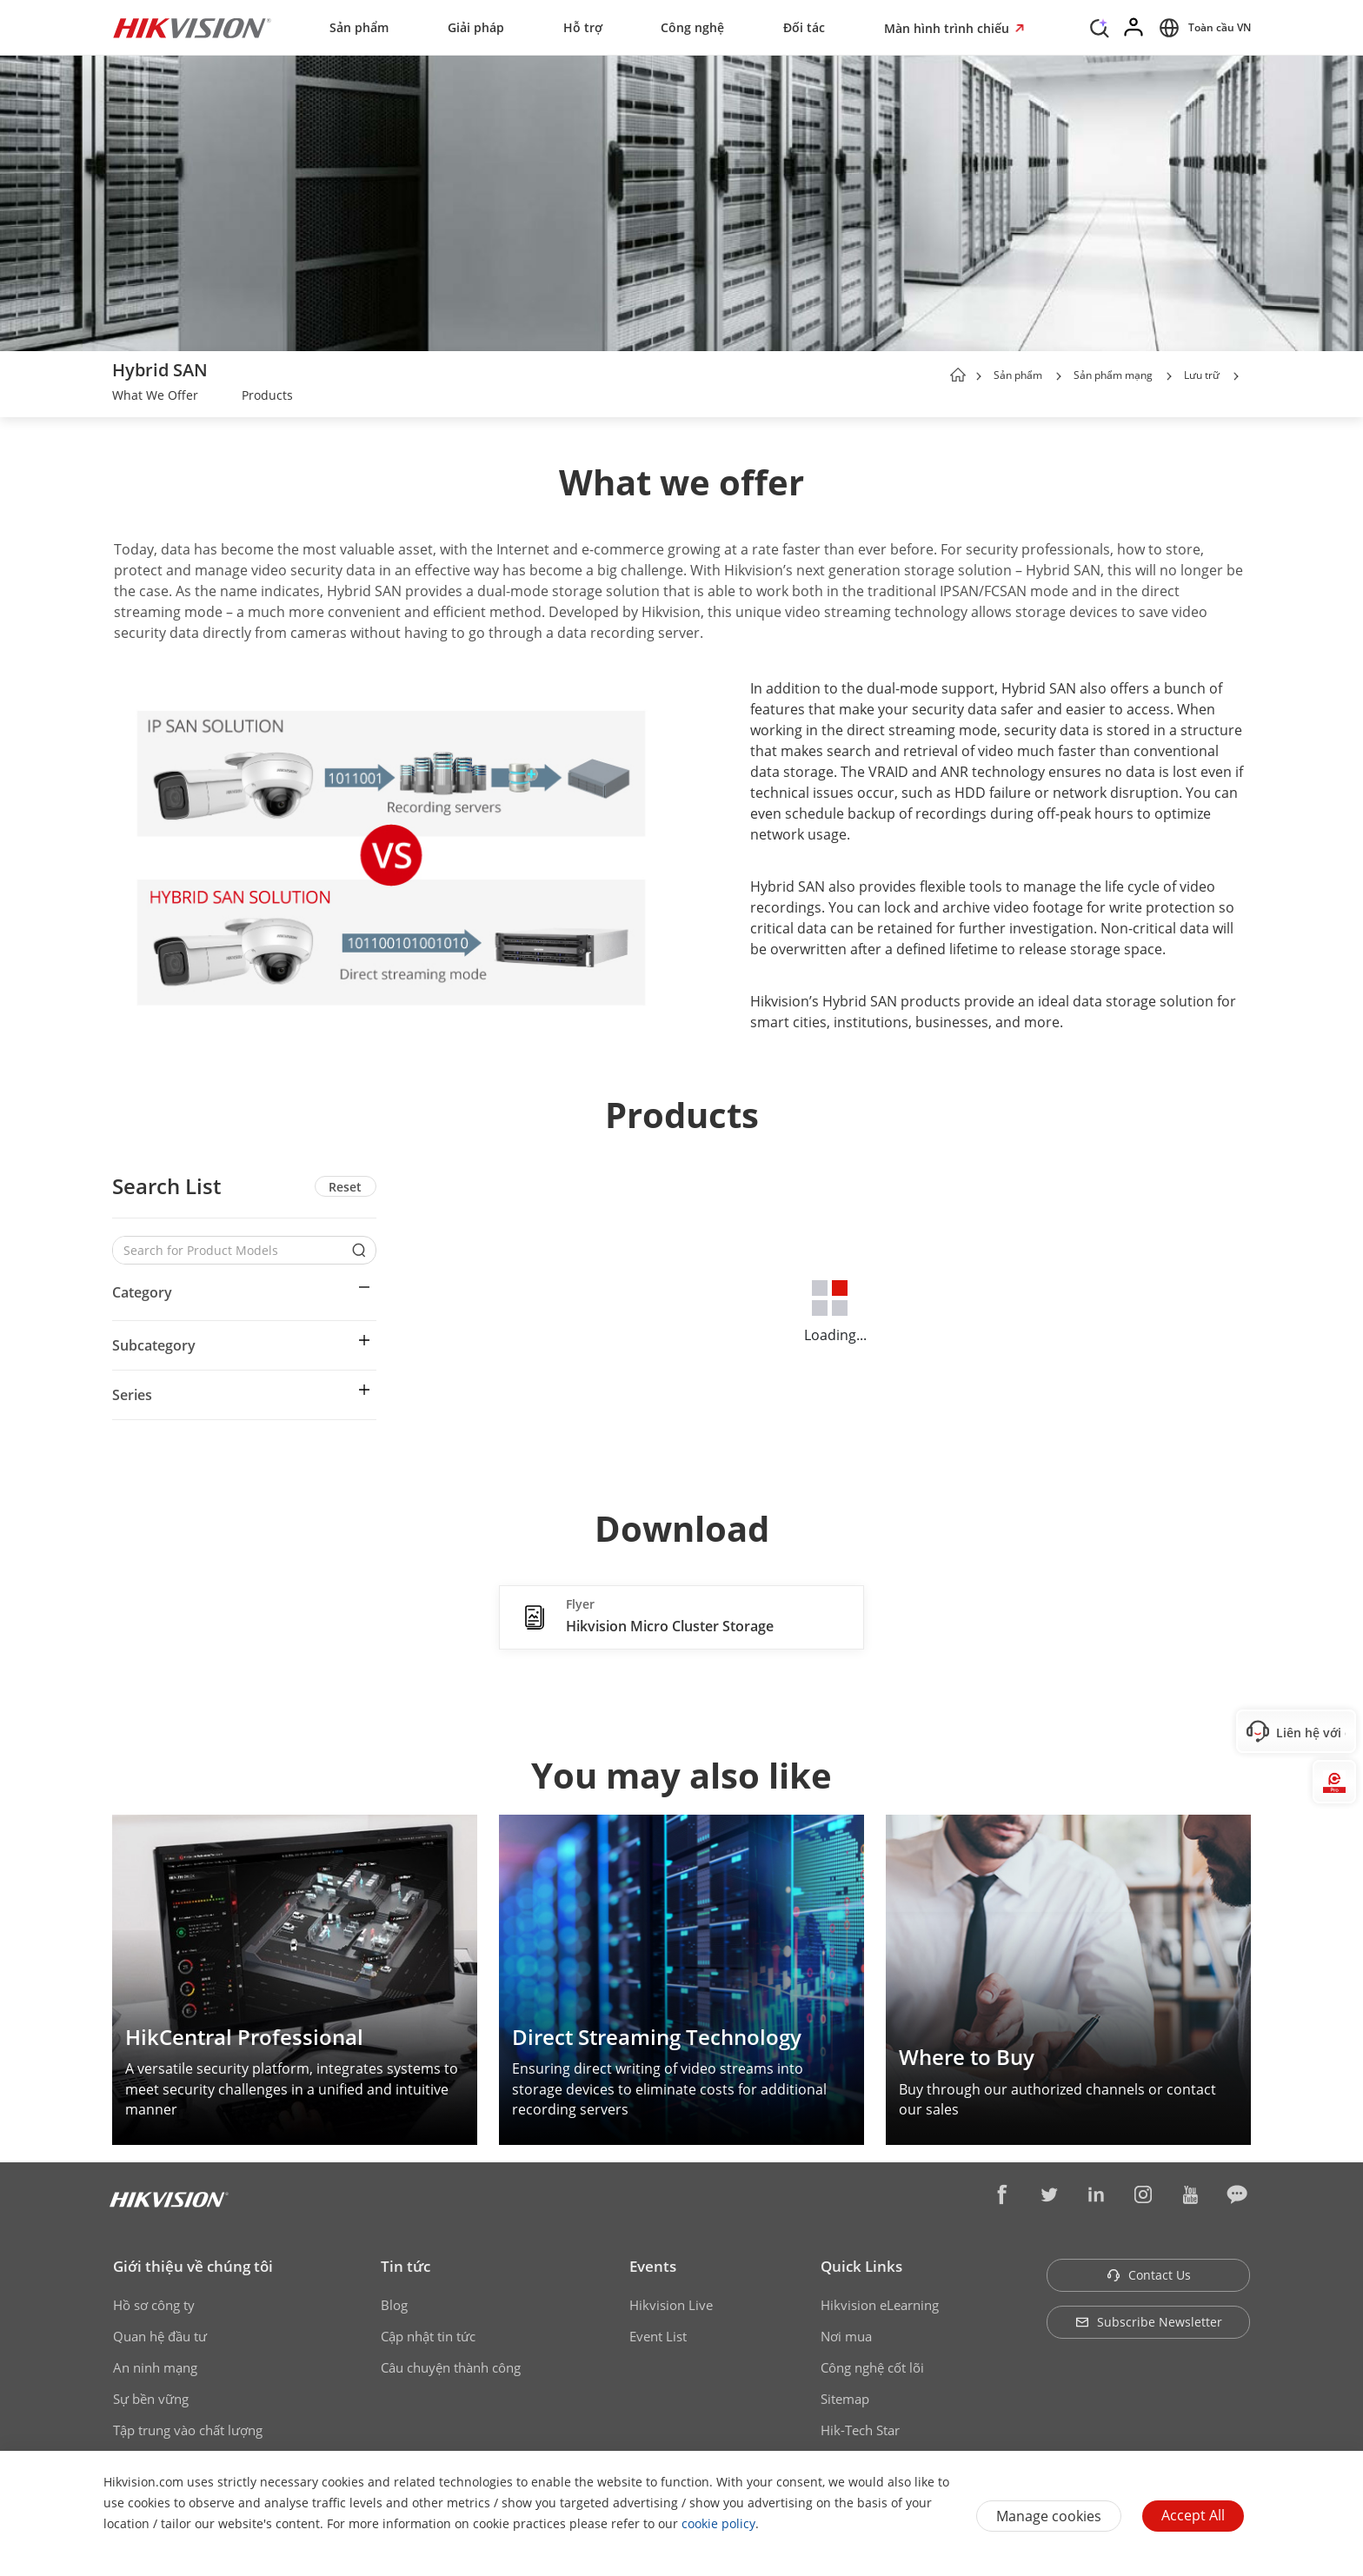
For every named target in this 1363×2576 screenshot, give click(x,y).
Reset (345, 1186)
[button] (1058, 376)
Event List (658, 2336)
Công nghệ (692, 27)
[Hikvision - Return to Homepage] (192, 28)
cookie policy (718, 2523)
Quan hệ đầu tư (160, 2336)
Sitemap (845, 2398)
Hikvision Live (671, 2305)
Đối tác (804, 27)
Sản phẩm (359, 27)
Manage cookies (1048, 2516)
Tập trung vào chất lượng (188, 2430)
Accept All (1193, 2515)
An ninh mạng (155, 2367)
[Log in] (1134, 27)
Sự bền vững (151, 2398)
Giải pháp (476, 27)
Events (652, 2266)
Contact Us (1149, 2275)
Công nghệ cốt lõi (872, 2367)
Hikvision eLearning (880, 2305)
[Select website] (1202, 27)
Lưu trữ (1202, 375)
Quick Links (861, 2266)
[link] (155, 397)
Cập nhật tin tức (428, 2336)
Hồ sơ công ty (154, 2305)
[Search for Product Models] (231, 1250)
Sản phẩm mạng (1113, 375)
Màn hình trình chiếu (948, 28)
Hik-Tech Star (860, 2430)
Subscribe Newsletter (1148, 2322)
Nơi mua (846, 2336)
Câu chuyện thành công (451, 2367)
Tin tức (405, 2266)
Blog (394, 2305)
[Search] (1099, 26)
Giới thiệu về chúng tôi (193, 2266)
